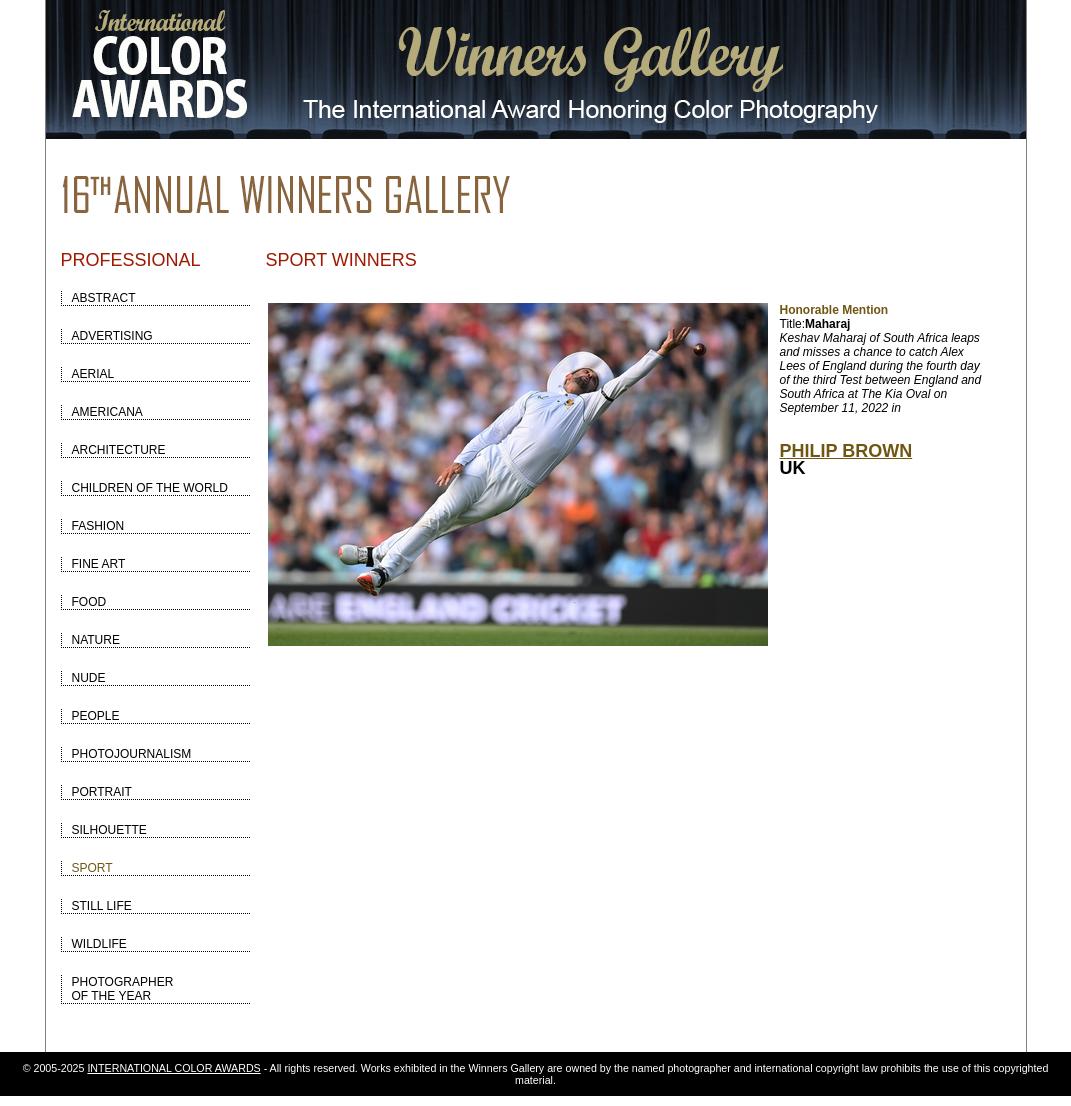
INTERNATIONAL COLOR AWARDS (173, 1068)
